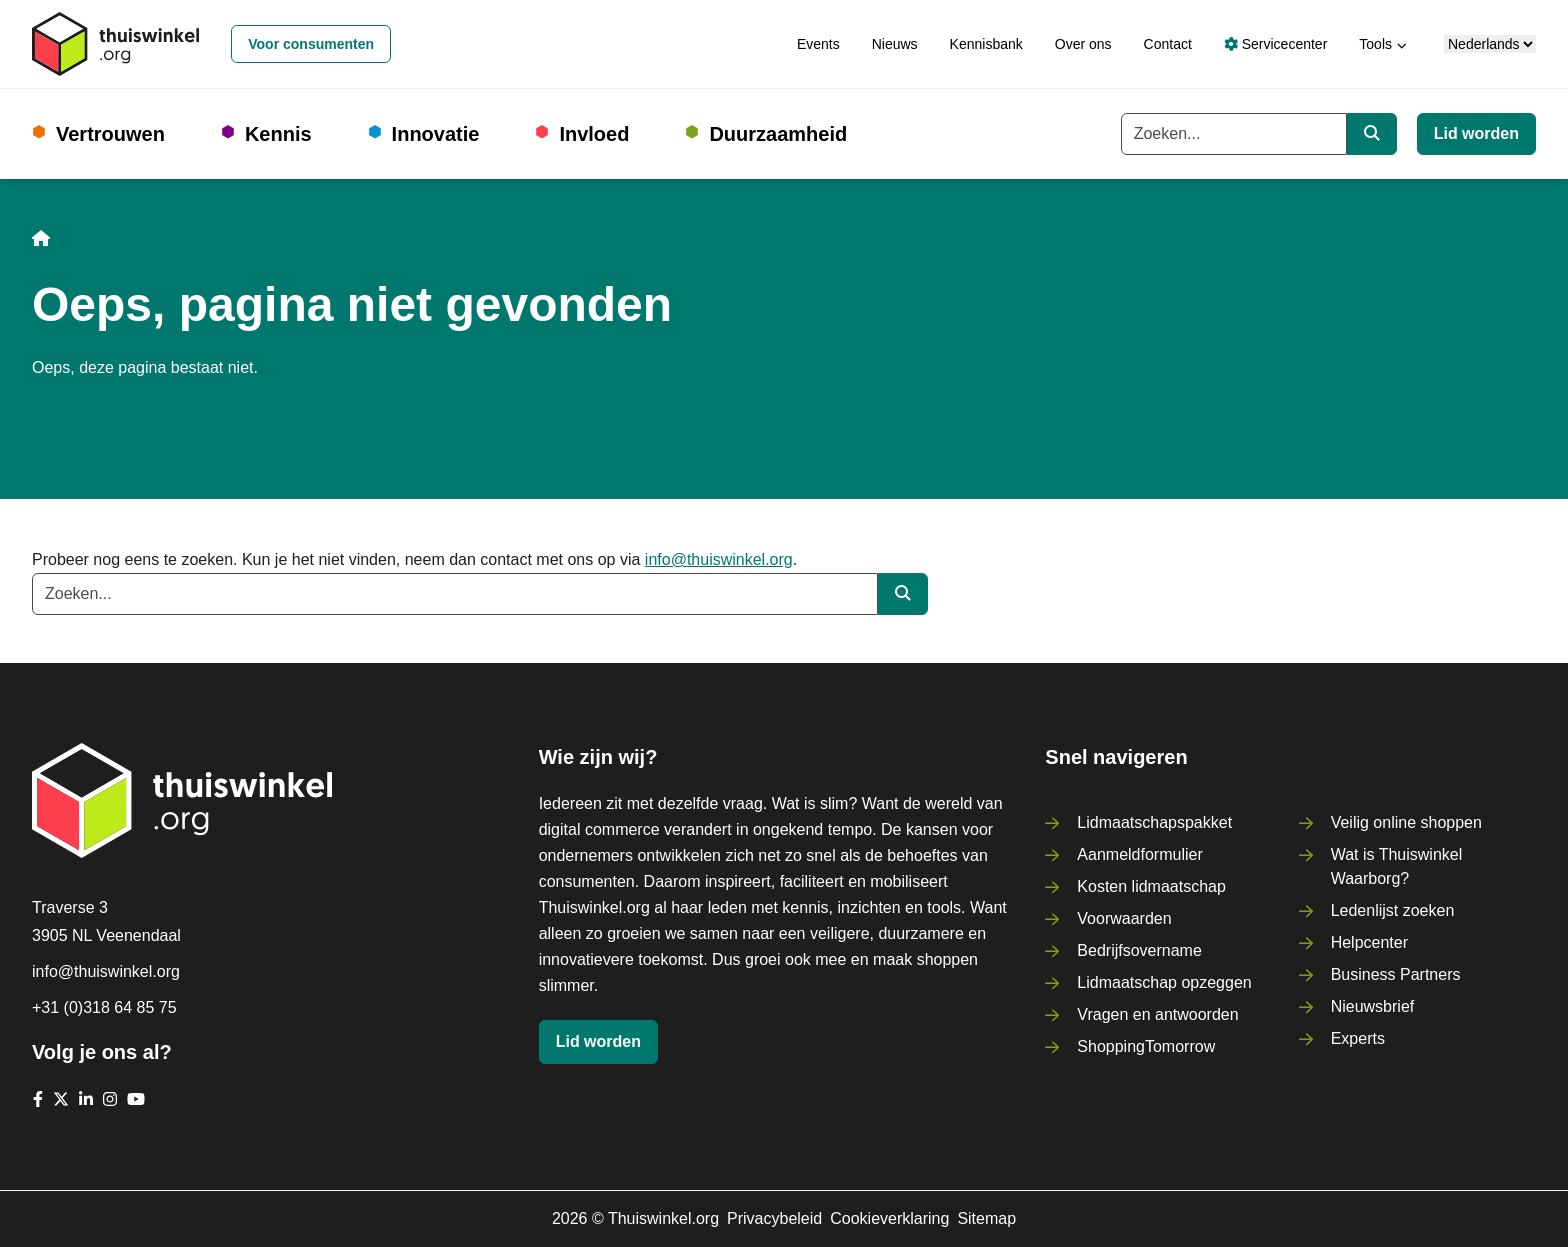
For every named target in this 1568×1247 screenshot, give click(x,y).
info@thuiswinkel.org (719, 559)
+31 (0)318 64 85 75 (104, 1007)
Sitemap (986, 1218)
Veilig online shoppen (1406, 822)
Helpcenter (1369, 942)
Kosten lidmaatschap (1151, 886)
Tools (1375, 44)
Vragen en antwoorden (1157, 1014)
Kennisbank (986, 44)
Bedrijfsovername (1139, 950)
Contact (1168, 44)
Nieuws (895, 44)
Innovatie (436, 134)
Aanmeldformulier (1139, 854)
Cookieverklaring (889, 1218)
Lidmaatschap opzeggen (1164, 982)
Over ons (1083, 44)
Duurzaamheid (778, 134)
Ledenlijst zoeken (1393, 910)
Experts (1358, 1038)
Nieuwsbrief (1373, 1006)
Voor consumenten (311, 44)
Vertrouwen (110, 134)
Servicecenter (1275, 44)
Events (818, 44)
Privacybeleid (774, 1218)
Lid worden (1476, 133)
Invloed (594, 134)
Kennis (278, 134)
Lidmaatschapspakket (1154, 822)
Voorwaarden (1124, 918)
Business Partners (1396, 974)
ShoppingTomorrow (1146, 1046)
